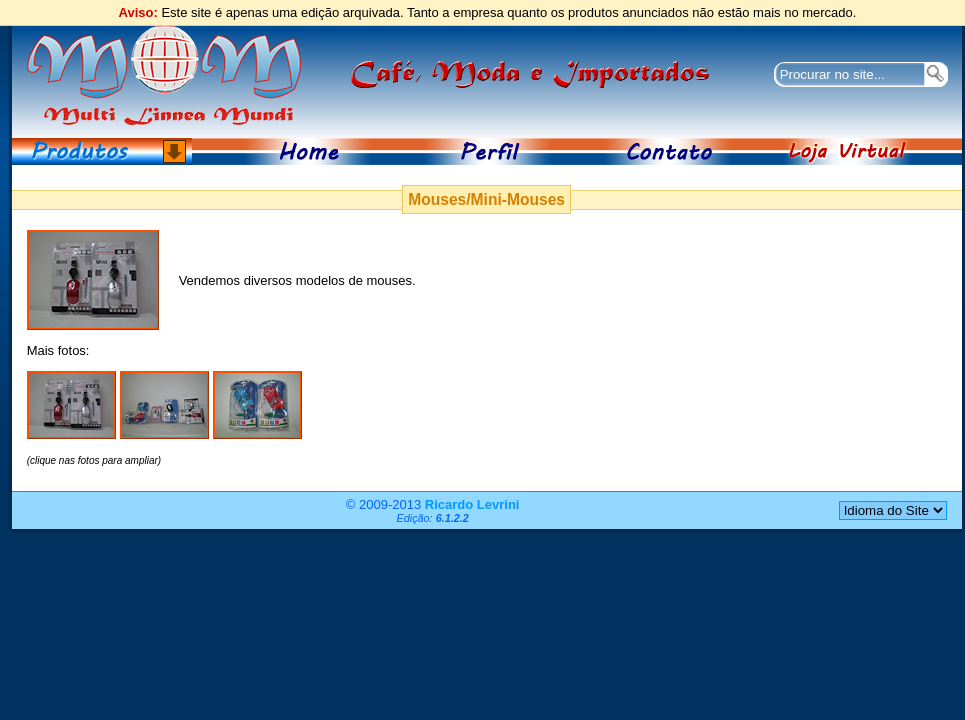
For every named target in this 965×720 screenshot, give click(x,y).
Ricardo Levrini (472, 504)
